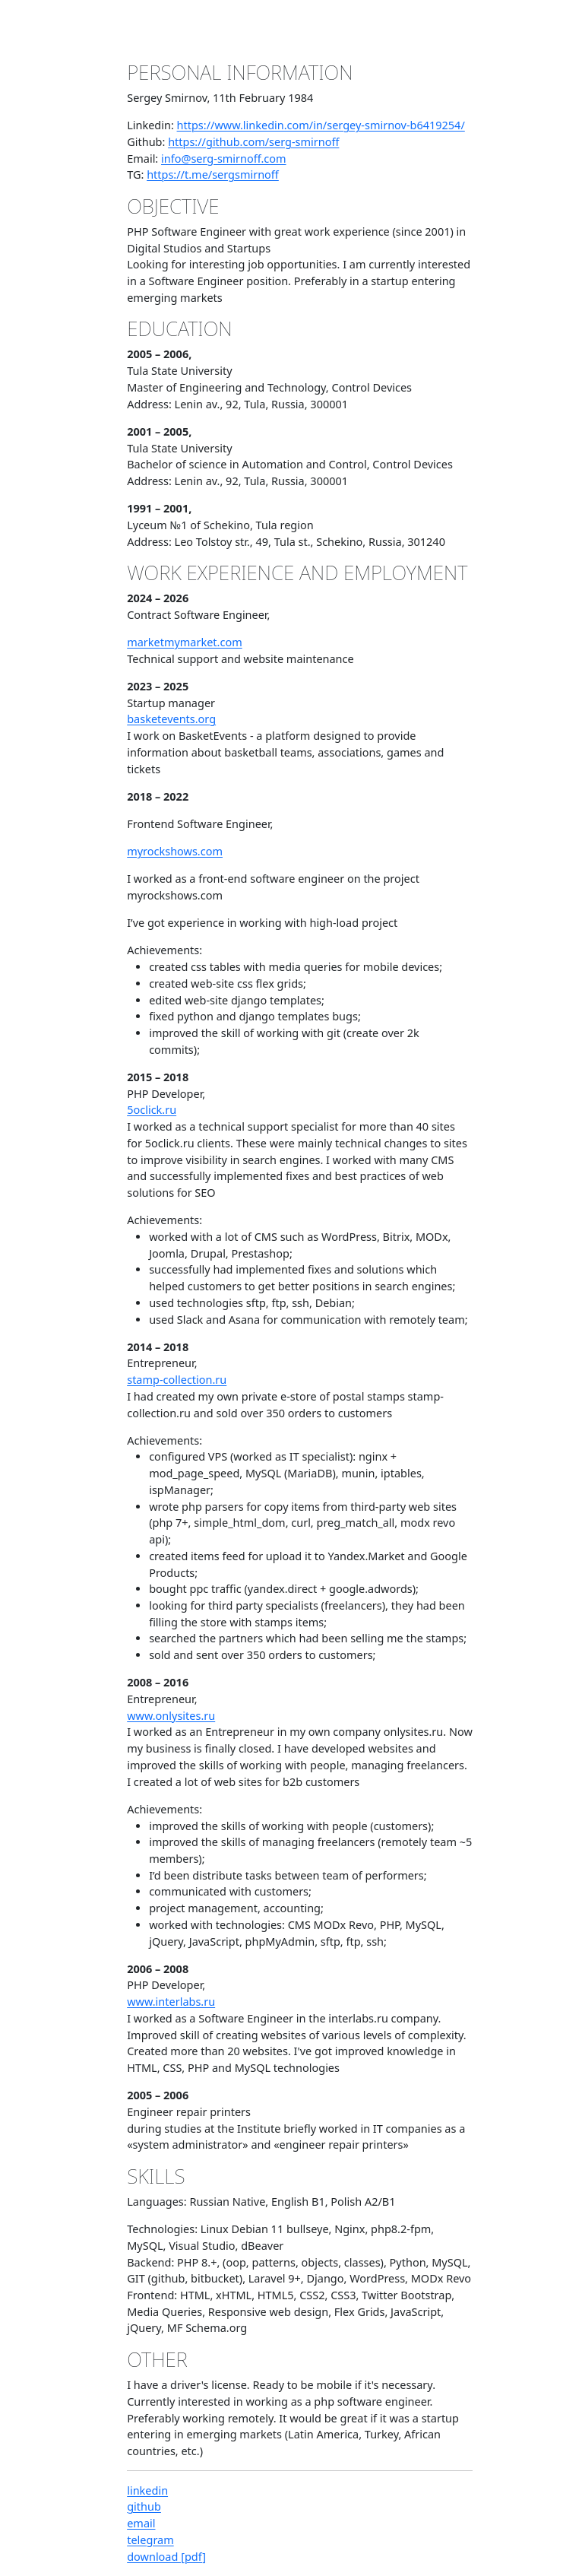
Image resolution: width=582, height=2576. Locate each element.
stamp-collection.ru (176, 1379)
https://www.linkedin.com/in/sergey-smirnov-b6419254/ (321, 125)
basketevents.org (171, 719)
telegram (150, 2540)
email (141, 2523)
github (144, 2506)
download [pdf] (166, 2556)
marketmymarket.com (184, 642)
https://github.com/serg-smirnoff (253, 142)
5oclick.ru (151, 1109)
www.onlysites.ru (171, 1715)
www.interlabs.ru (171, 2001)
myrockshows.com (175, 851)
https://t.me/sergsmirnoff (213, 174)
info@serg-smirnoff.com (223, 158)
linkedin (147, 2490)
